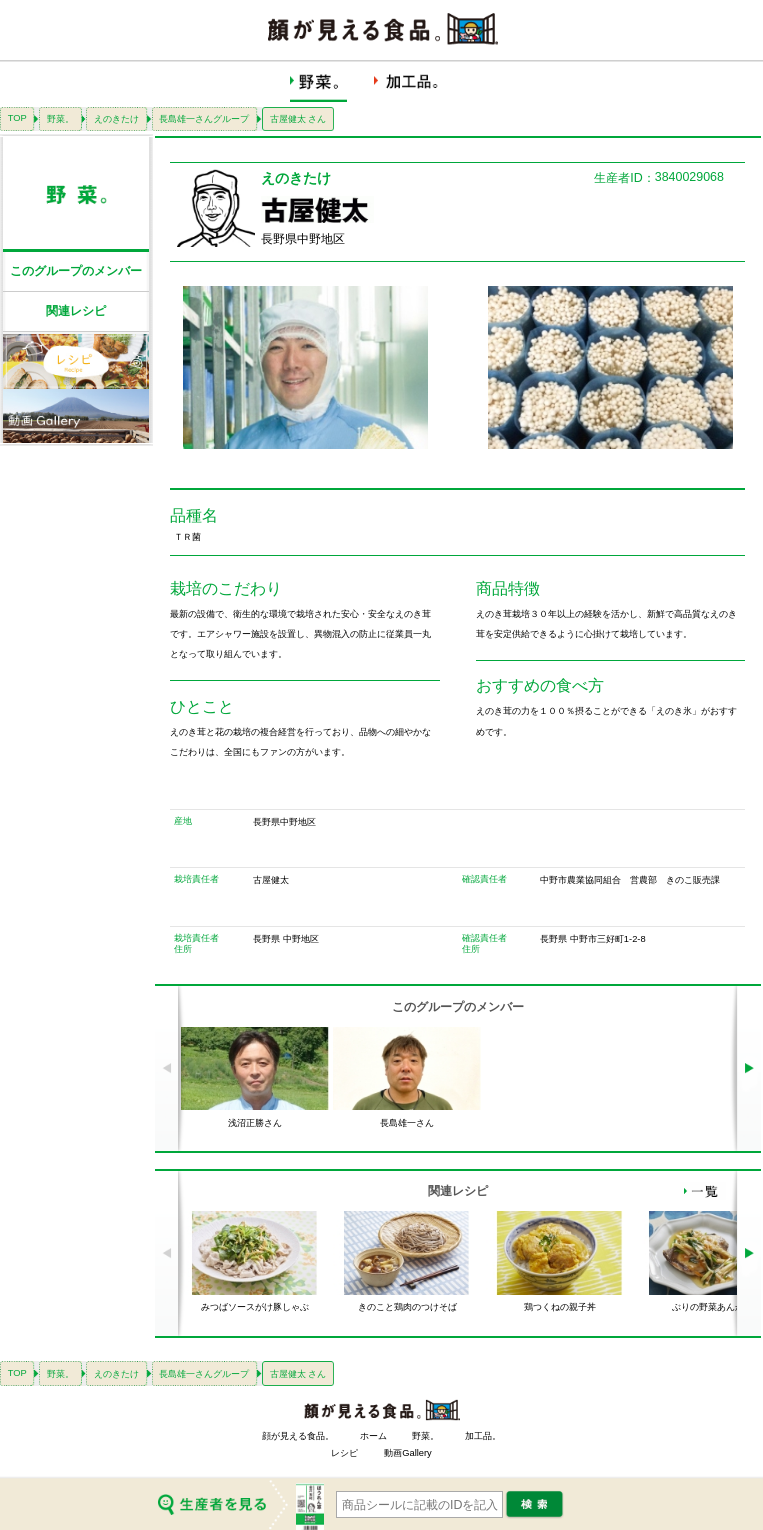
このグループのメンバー (76, 271)
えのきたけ (116, 119)
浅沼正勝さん (255, 1123)
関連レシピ (76, 311)
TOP (17, 118)
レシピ (344, 1453)
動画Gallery (408, 1453)
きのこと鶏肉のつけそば (407, 1307)
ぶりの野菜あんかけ (712, 1307)
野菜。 (60, 119)
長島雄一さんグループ (204, 119)
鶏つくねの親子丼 (560, 1307)
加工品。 (483, 1436)
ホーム (373, 1436)
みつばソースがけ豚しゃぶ (255, 1307)
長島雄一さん (407, 1123)
